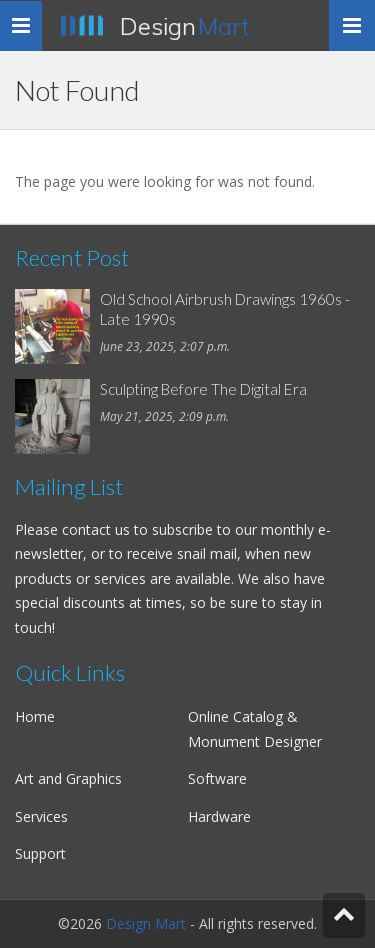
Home (35, 716)
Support (40, 853)
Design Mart (146, 923)
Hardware (219, 816)
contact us (96, 529)
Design (185, 26)
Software (217, 778)
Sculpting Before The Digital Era (203, 389)
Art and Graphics (68, 778)
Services (41, 816)
